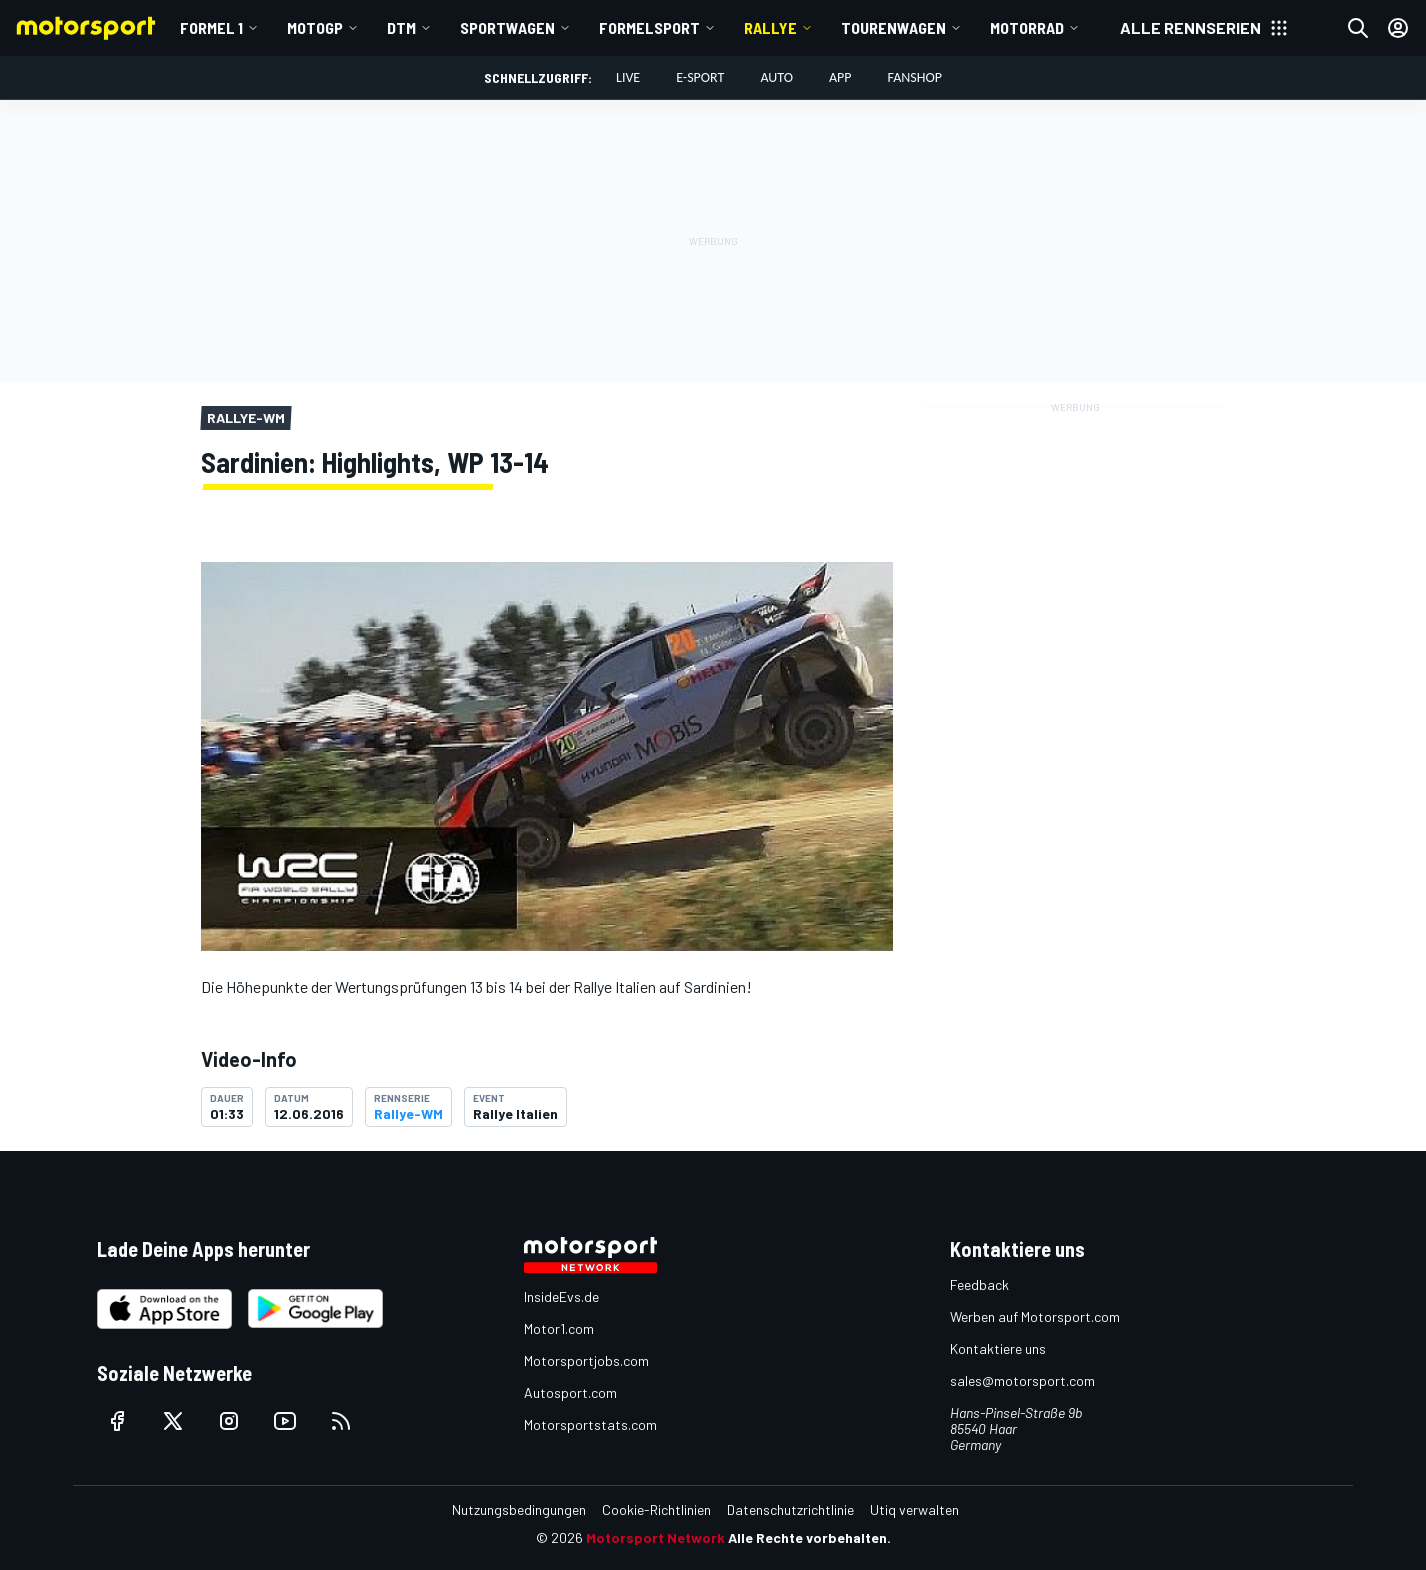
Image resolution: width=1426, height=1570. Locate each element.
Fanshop (915, 77)
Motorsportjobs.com (586, 1360)
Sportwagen (507, 27)
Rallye (770, 27)
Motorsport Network (655, 1537)
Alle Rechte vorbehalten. (809, 1537)
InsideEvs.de (561, 1296)
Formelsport (649, 27)
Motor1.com (559, 1328)
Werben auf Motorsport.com (1035, 1316)
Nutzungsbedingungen (519, 1509)
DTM (401, 27)
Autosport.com (570, 1392)
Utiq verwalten (914, 1509)
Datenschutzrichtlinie (790, 1509)
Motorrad (1027, 27)
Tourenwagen (893, 27)
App (840, 77)
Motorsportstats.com (590, 1424)
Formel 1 (211, 27)
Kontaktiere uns (998, 1348)
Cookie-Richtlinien (656, 1509)
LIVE (628, 77)
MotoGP (315, 27)
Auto (776, 77)
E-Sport (700, 77)
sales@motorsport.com (1022, 1380)
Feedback (979, 1284)
